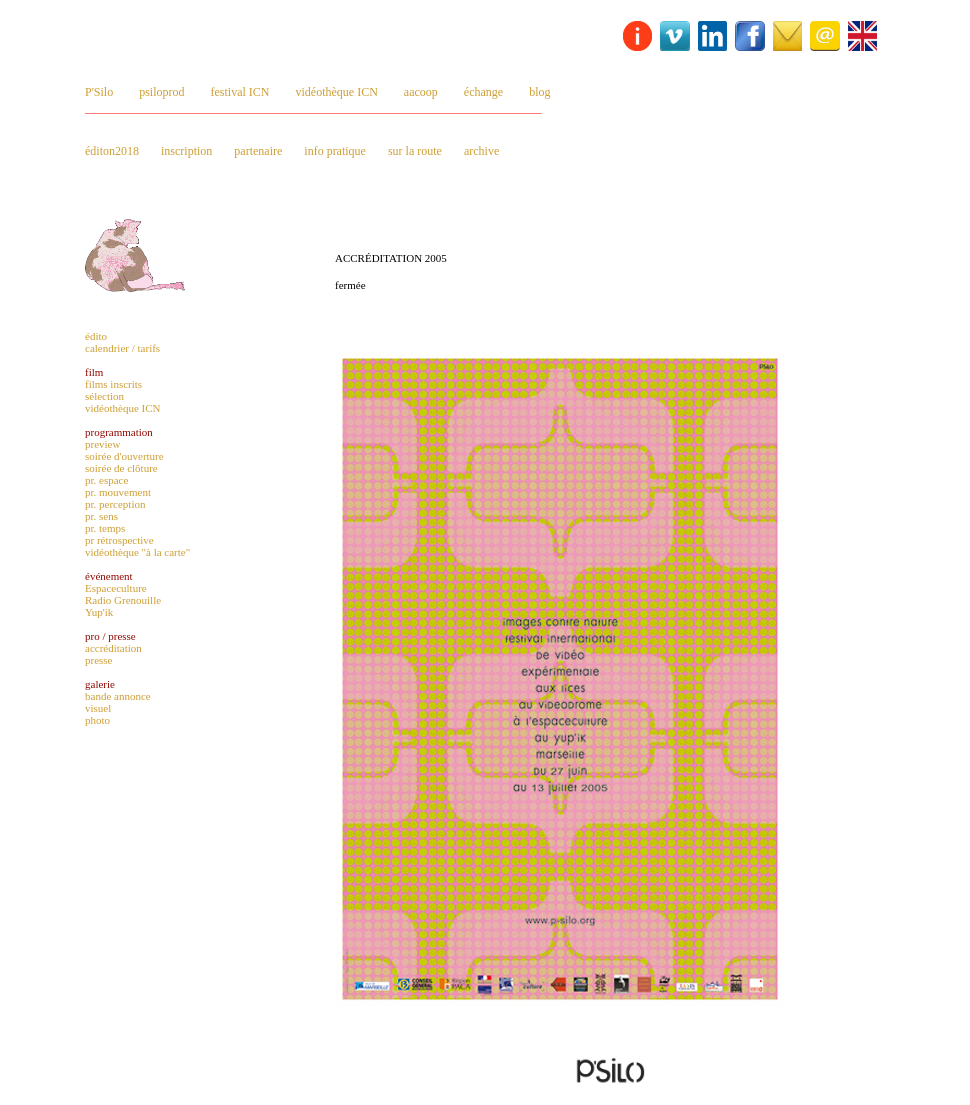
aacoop (421, 92)
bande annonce (118, 696)
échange (483, 92)
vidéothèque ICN (337, 92)
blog (539, 92)
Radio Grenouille (123, 600)
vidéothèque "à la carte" (137, 552)
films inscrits (113, 384)
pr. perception (115, 504)
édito (96, 336)
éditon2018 (112, 151)
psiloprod (161, 92)
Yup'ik (99, 612)
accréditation (113, 648)
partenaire (258, 151)
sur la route (415, 151)
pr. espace (106, 480)
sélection (104, 396)
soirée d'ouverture (124, 456)
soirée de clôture (121, 468)
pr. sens (101, 516)
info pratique (335, 151)
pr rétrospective (119, 540)
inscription (186, 151)
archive (481, 151)
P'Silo (99, 92)
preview (102, 444)
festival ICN (240, 92)
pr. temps (105, 528)
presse (99, 660)
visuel (98, 708)
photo (97, 720)
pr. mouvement (118, 492)
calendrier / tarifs (122, 348)
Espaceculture (116, 588)
